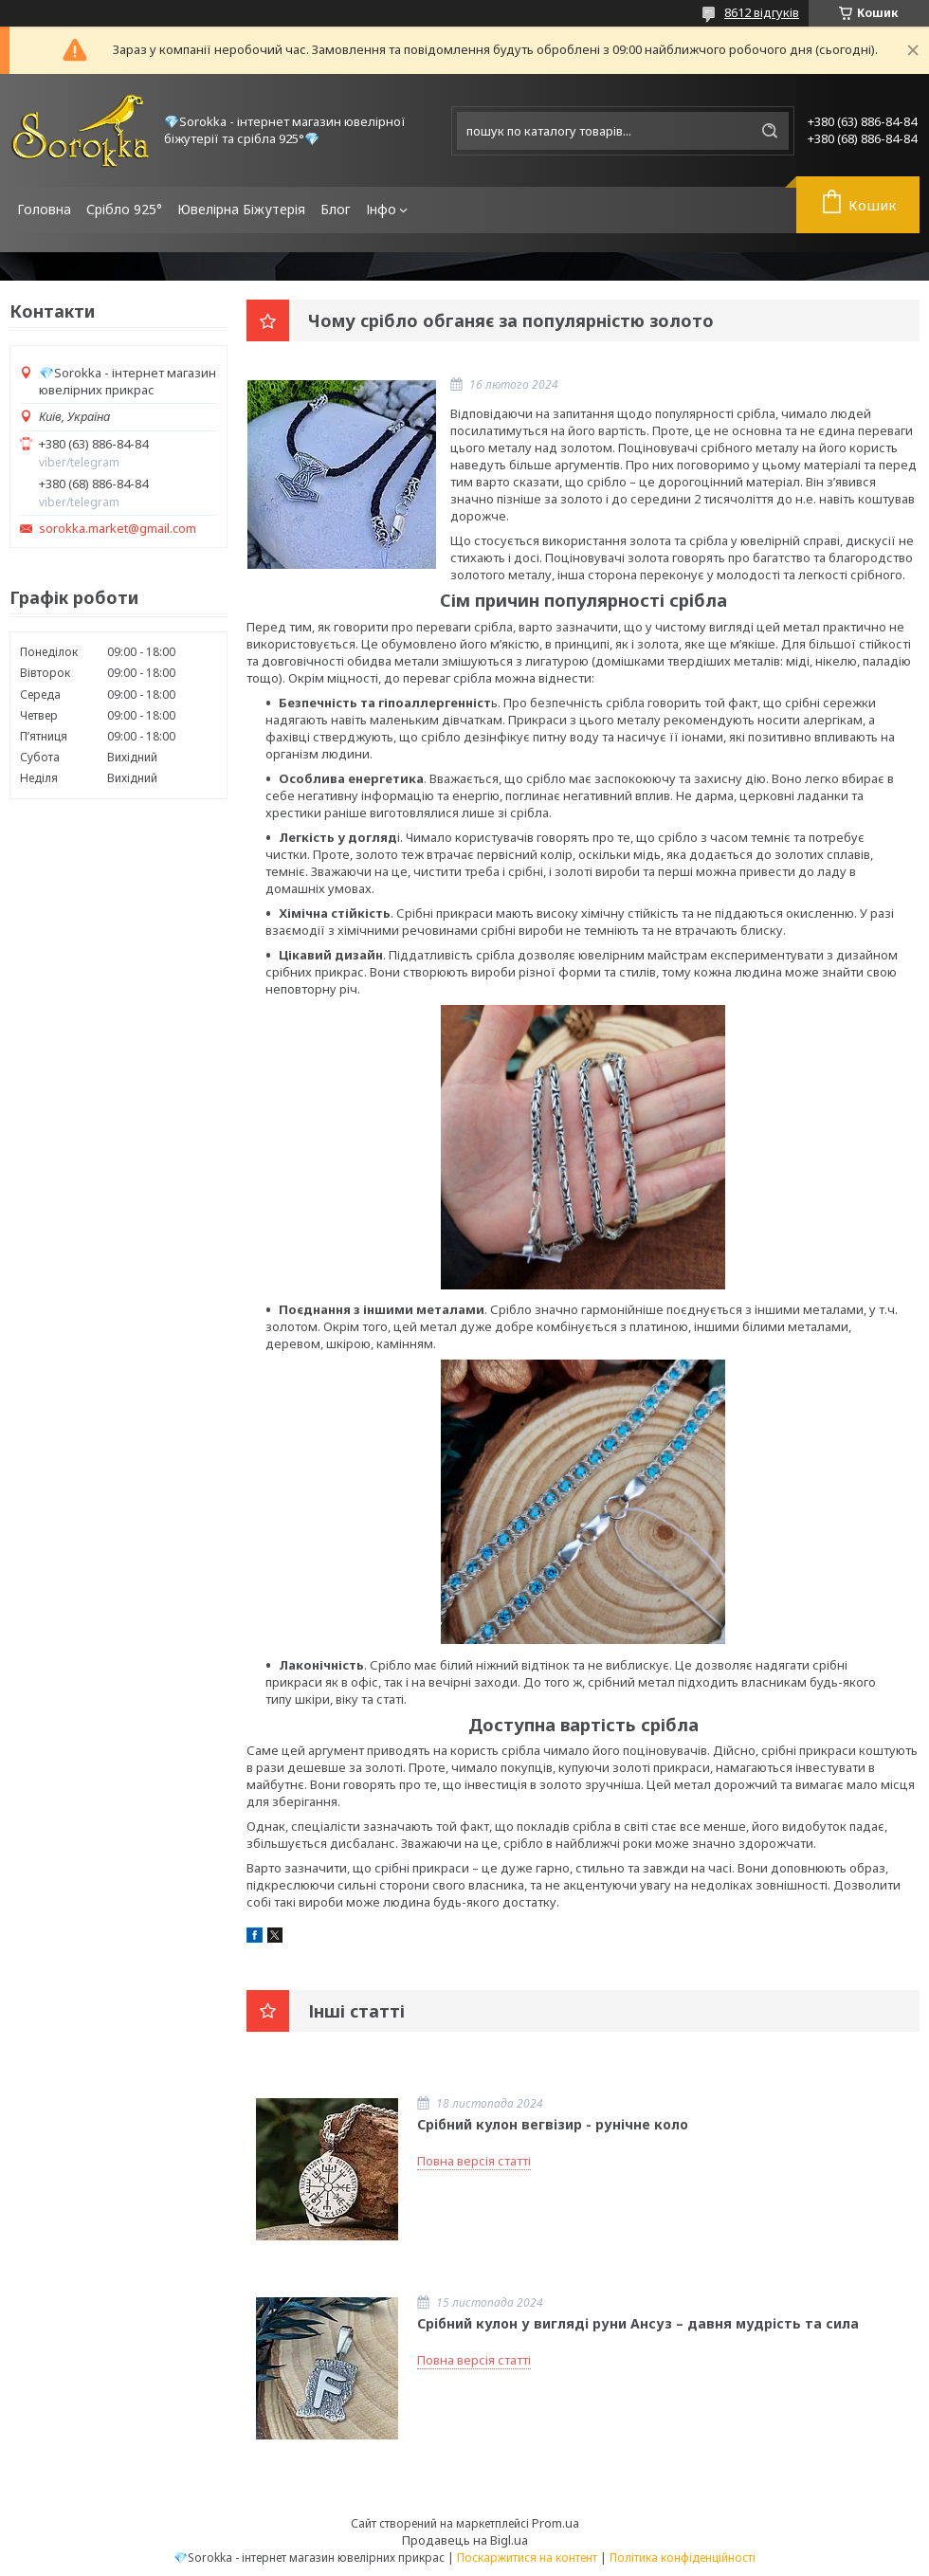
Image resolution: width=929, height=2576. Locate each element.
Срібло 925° (124, 209)
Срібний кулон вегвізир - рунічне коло (552, 2124)
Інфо (381, 209)
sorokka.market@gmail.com (117, 529)
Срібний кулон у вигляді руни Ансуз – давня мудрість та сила (638, 2323)
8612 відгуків (761, 12)
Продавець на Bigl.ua (465, 2540)
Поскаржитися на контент (527, 2557)
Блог (335, 209)
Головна (44, 209)
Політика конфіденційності (683, 2557)
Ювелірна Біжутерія (241, 209)
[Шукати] (770, 131)
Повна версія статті (474, 2160)
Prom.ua (555, 2522)
